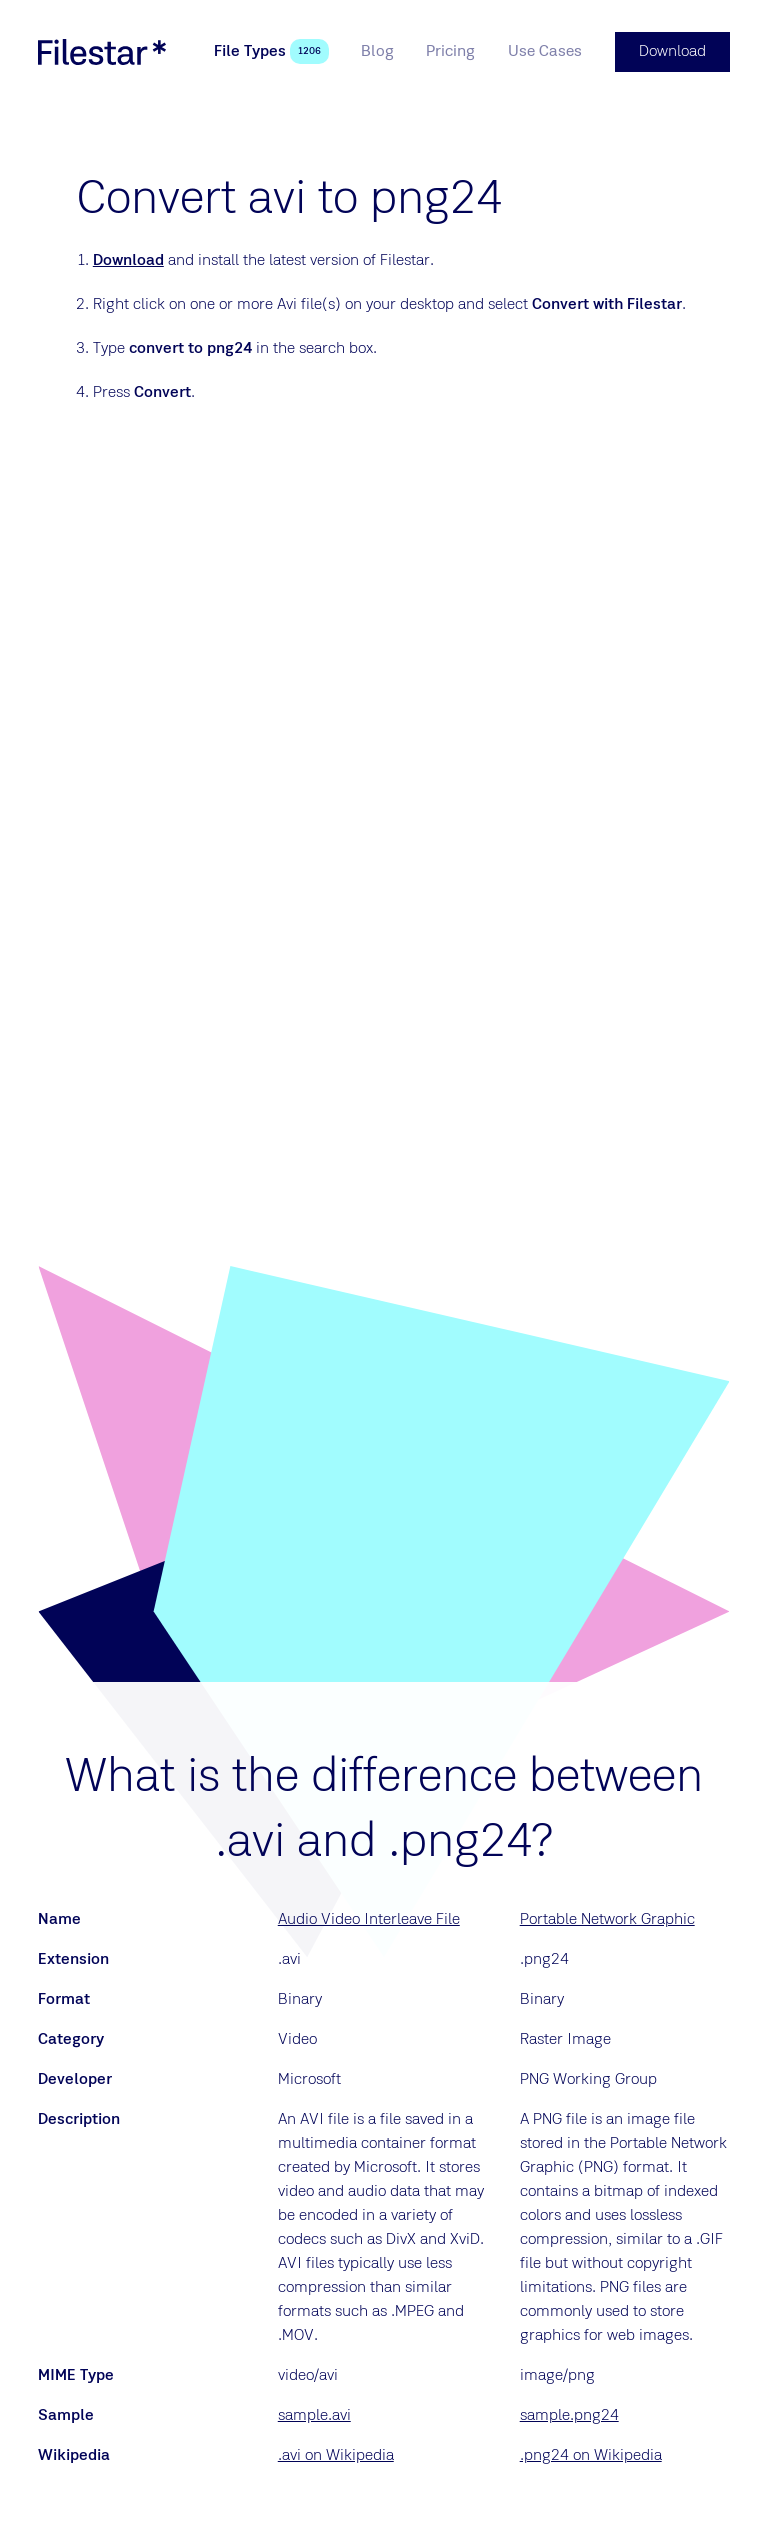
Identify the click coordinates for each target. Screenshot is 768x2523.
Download (128, 261)
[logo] (102, 52)
